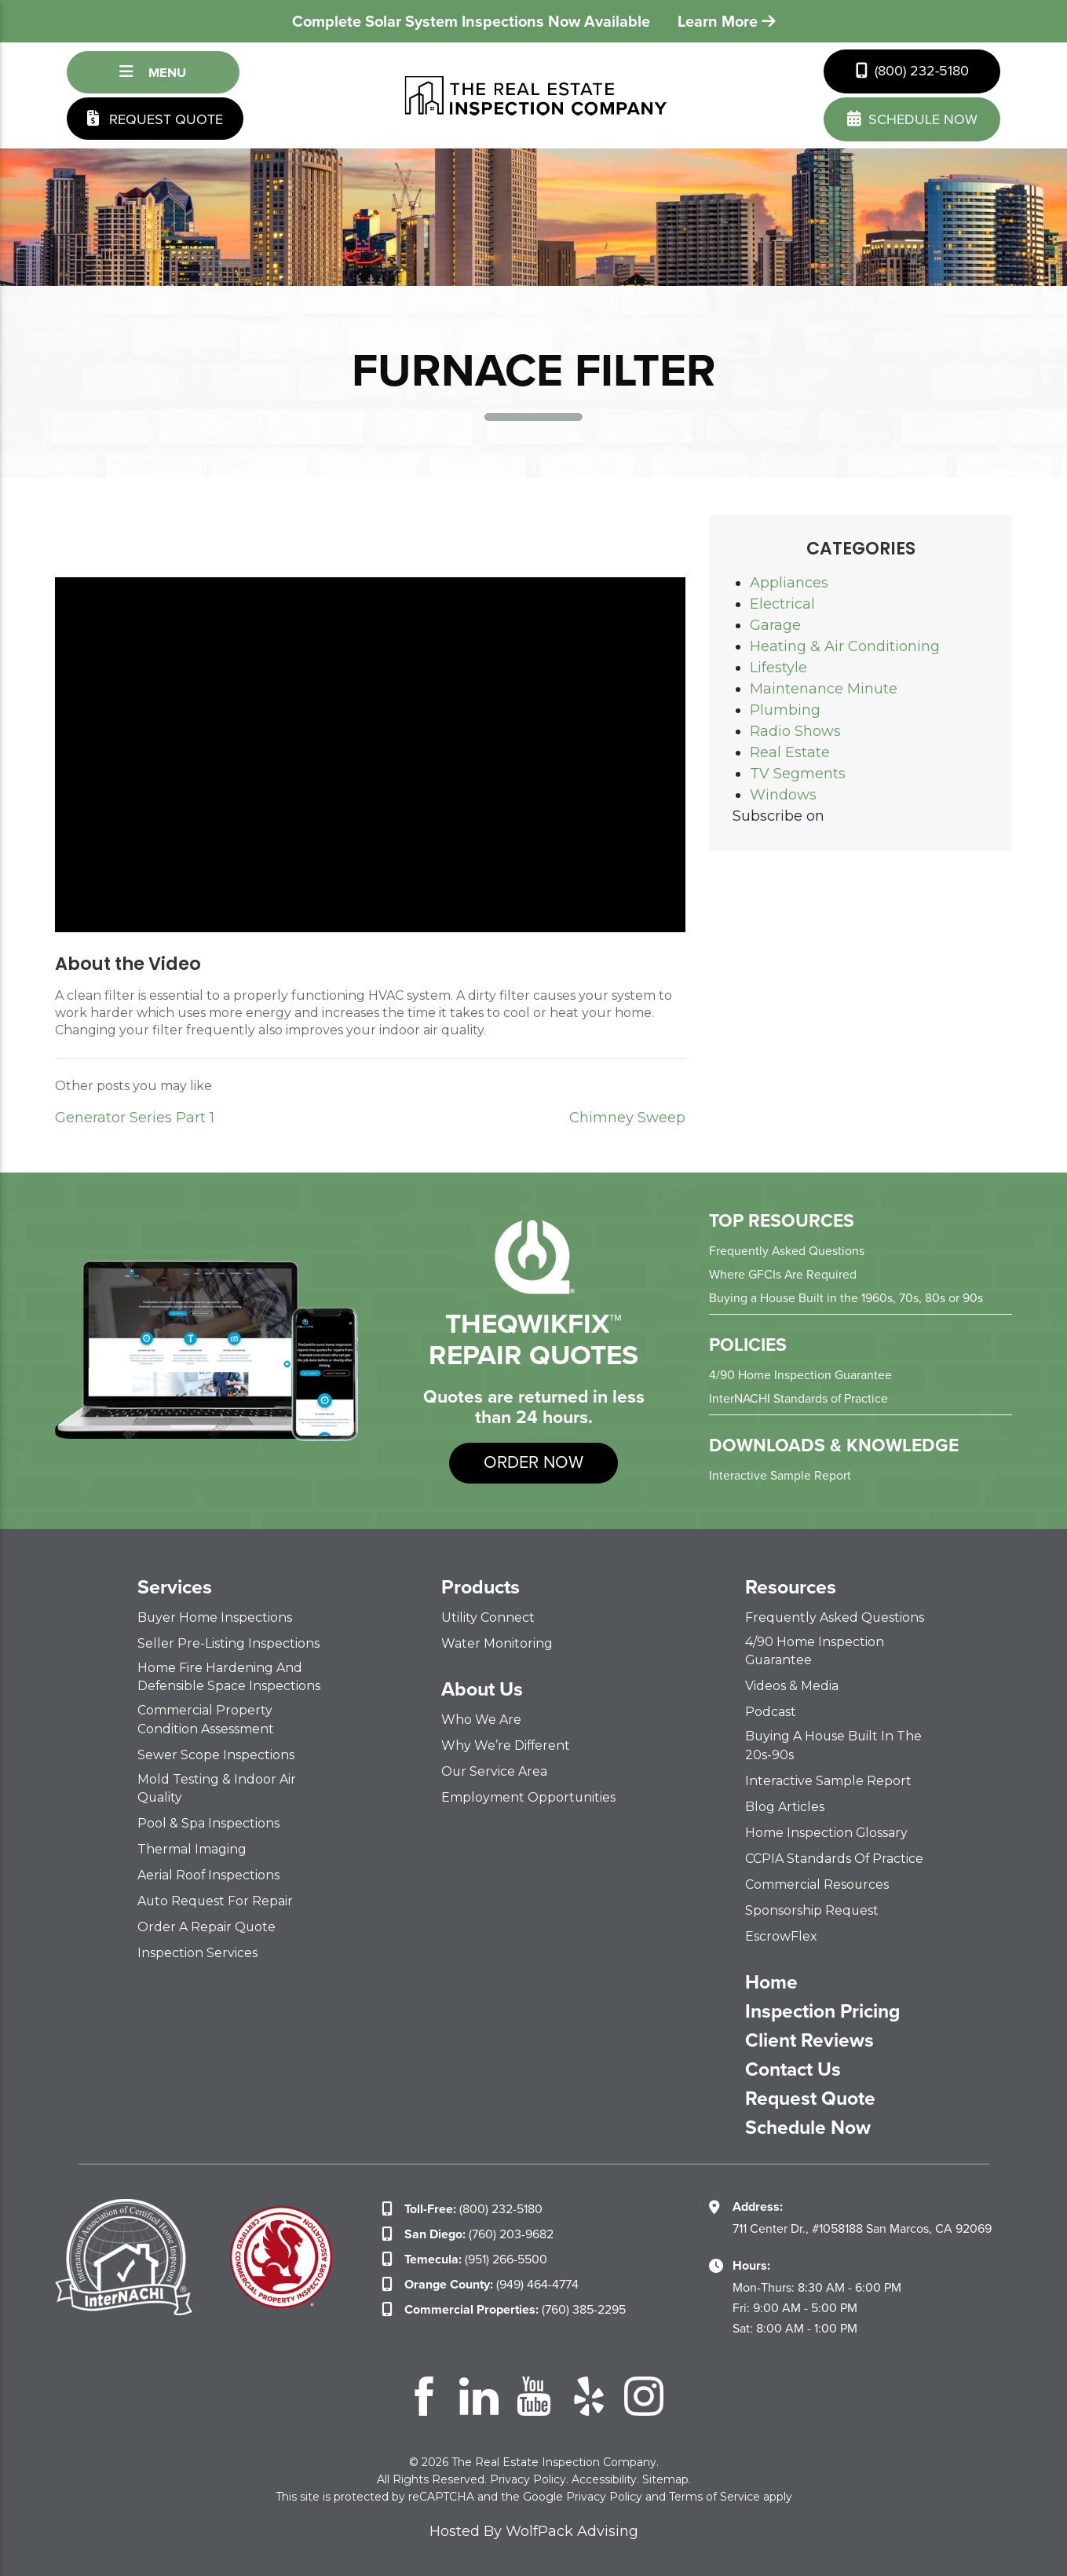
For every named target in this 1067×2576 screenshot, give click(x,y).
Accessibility (604, 2479)
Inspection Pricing (823, 2010)
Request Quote (155, 119)
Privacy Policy (528, 2479)
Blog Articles (784, 1805)
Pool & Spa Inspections (208, 1822)
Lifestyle (778, 667)
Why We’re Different (506, 1745)
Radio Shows (795, 731)
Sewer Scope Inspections (215, 1754)
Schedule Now (808, 2127)
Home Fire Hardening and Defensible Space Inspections (229, 1676)
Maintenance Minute (823, 688)
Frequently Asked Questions (787, 1251)
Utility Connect (488, 1617)
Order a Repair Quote (206, 1926)
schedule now (912, 119)
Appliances (789, 582)
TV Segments (798, 773)
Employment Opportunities (528, 1797)
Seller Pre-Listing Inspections (228, 1643)
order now (533, 1463)
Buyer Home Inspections (215, 1617)
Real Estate (790, 752)
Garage (775, 625)
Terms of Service (714, 2496)
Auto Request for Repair (215, 1900)
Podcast (770, 1711)
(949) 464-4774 (491, 2283)
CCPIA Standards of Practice (834, 1857)
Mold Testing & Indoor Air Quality (216, 1787)
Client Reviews (809, 2039)
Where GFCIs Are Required (783, 1274)
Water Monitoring (497, 1643)
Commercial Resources (817, 1883)
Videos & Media (792, 1685)
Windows (783, 794)
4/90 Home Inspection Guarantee (800, 1375)
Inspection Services (197, 1952)
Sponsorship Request (812, 1909)
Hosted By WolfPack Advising (533, 2530)
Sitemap (665, 2479)
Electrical (782, 604)
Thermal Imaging (192, 1848)
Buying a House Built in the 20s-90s (834, 1745)
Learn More (727, 21)
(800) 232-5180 (912, 71)
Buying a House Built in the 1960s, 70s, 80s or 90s (846, 1298)
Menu (153, 72)
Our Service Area (494, 1771)
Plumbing (785, 710)
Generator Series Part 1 (134, 1117)
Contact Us (793, 2068)
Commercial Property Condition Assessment (205, 1719)
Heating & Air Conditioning (845, 646)
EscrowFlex (781, 1935)
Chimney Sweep (627, 1117)
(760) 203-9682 (479, 2233)
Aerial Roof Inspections (208, 1874)
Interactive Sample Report (780, 1475)
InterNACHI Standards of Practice (799, 1398)
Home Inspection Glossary (826, 1831)
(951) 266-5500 (475, 2258)
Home (771, 1981)
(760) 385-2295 (515, 2309)
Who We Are (481, 1719)
